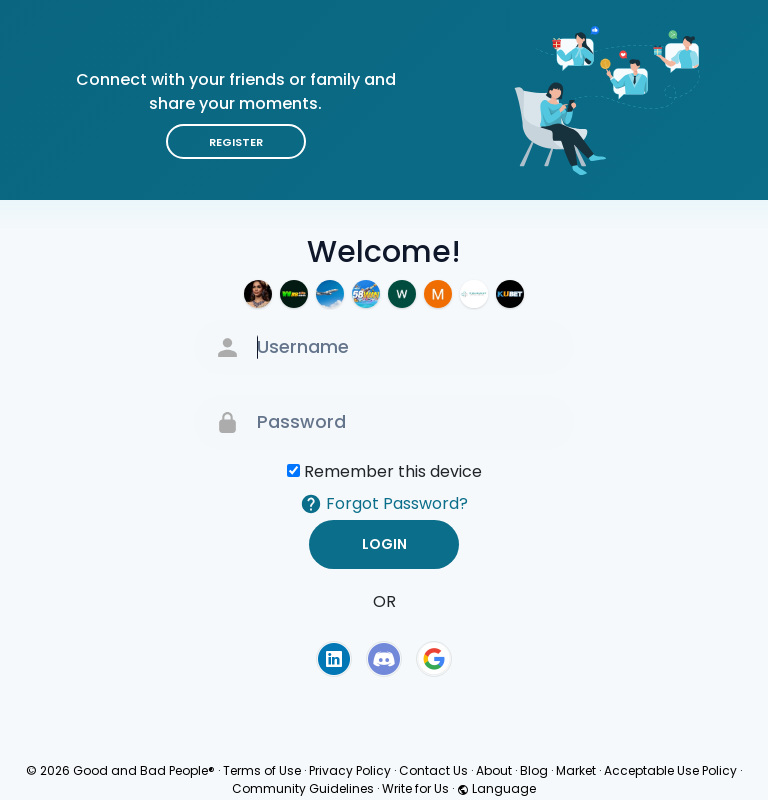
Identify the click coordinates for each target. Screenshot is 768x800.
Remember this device (393, 471)
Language (496, 788)
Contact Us (433, 770)
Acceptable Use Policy (670, 770)
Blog (534, 770)
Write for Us (415, 788)
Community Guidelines (303, 788)
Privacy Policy (350, 770)
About (494, 770)
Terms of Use (262, 770)
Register (236, 142)
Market (576, 770)
